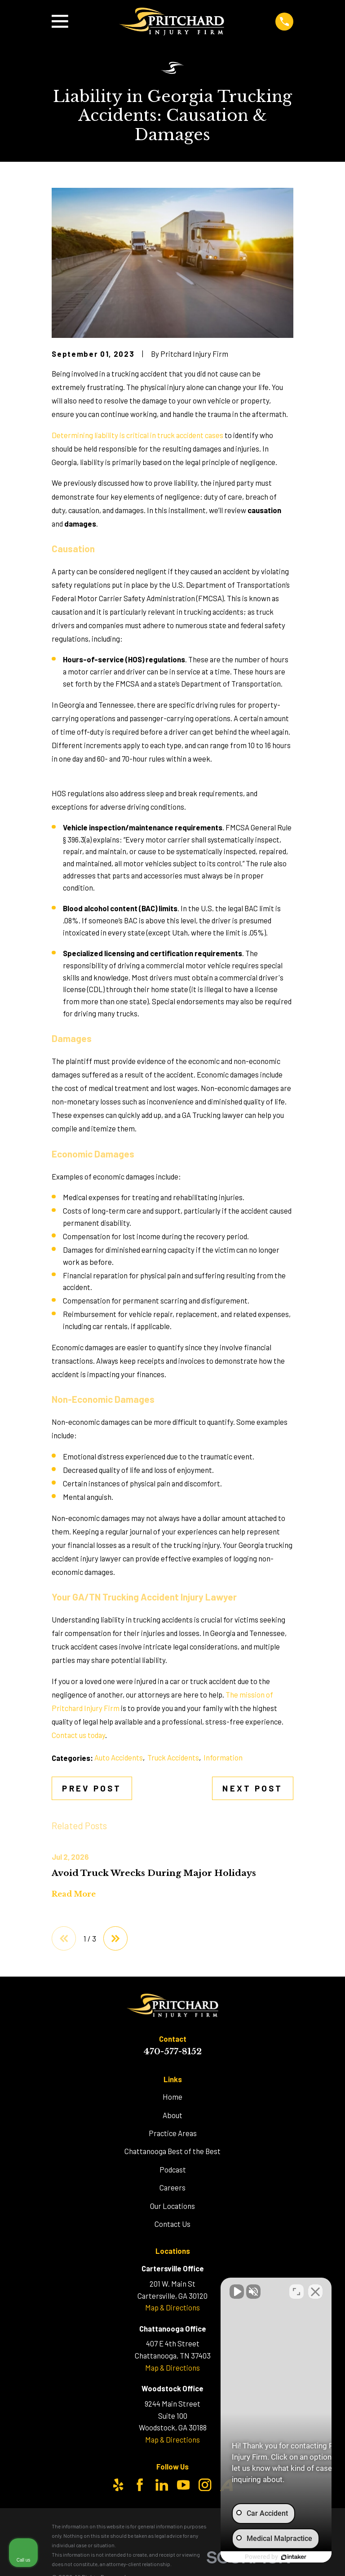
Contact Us (172, 2223)
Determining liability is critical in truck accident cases (137, 434)
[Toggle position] (296, 2289)
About (172, 2114)
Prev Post (91, 1788)
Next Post (252, 1788)
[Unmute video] (186, 2289)
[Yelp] (118, 2484)
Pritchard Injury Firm (85, 1707)
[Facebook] (139, 2484)
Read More (74, 1894)
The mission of (249, 1694)
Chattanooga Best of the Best (172, 2150)
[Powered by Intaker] (268, 2557)
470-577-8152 (172, 2051)
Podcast (172, 2169)
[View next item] (115, 1938)
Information (223, 1757)
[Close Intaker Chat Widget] (315, 2289)
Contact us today (78, 1734)
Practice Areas (173, 2132)
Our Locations (172, 2205)
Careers (172, 2187)
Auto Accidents (118, 1757)
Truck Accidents (173, 1757)
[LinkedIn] (161, 2484)
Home (172, 2096)
